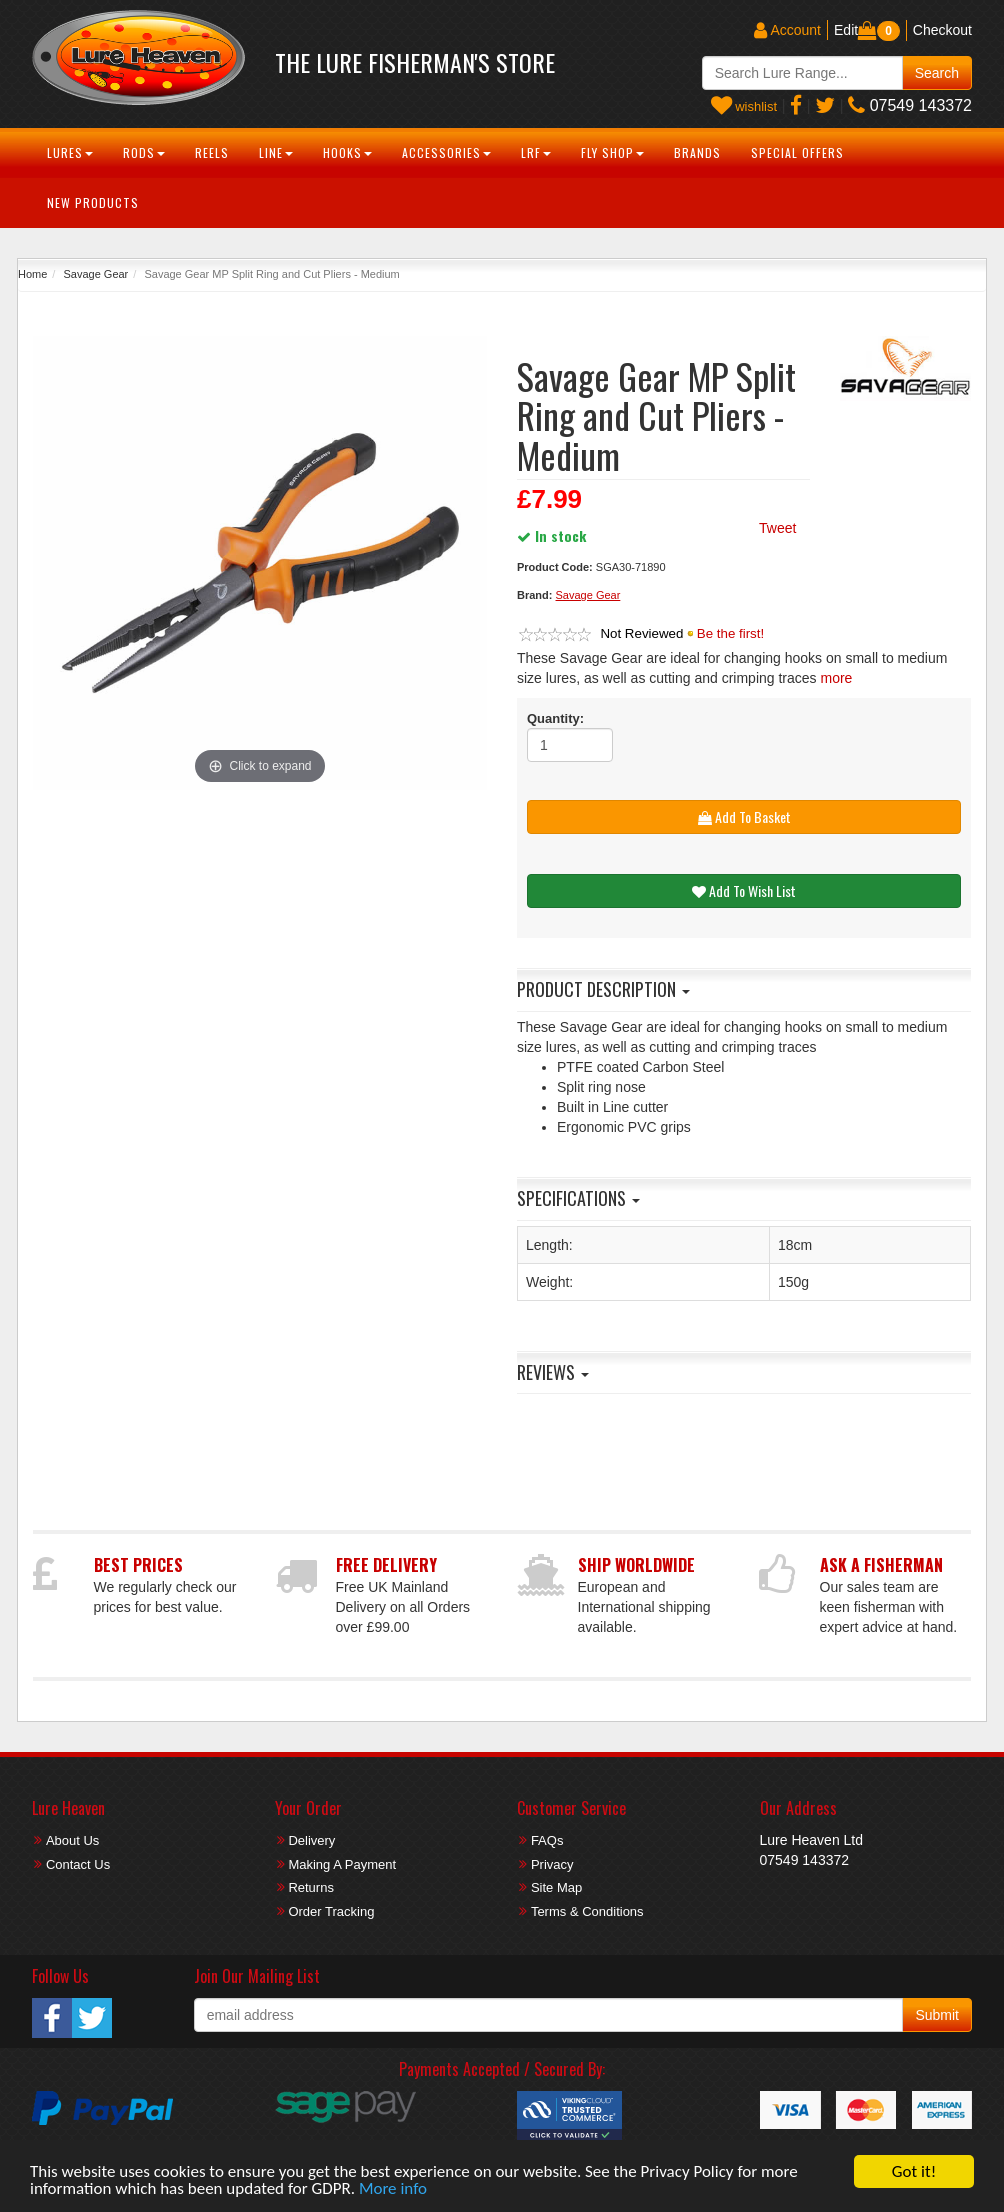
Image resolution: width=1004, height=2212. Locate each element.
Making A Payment (342, 1864)
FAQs (547, 1840)
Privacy (552, 1864)
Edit (846, 30)
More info (393, 2189)
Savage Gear (95, 274)
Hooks (347, 152)
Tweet (777, 528)
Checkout (942, 30)
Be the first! (730, 633)
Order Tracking (331, 1911)
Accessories (446, 152)
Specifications (578, 1198)
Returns (311, 1887)
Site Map (556, 1887)
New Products (93, 202)
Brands (697, 152)
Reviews (553, 1372)
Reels (212, 152)
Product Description (603, 989)
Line (276, 152)
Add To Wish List (744, 890)
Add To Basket (744, 816)
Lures (70, 152)
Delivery (311, 1840)
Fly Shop (612, 152)
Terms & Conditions (587, 1911)
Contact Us (78, 1864)
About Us (72, 1840)
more (836, 678)
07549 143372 (910, 105)
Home (32, 274)
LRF (536, 152)
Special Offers (797, 152)
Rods (144, 152)
